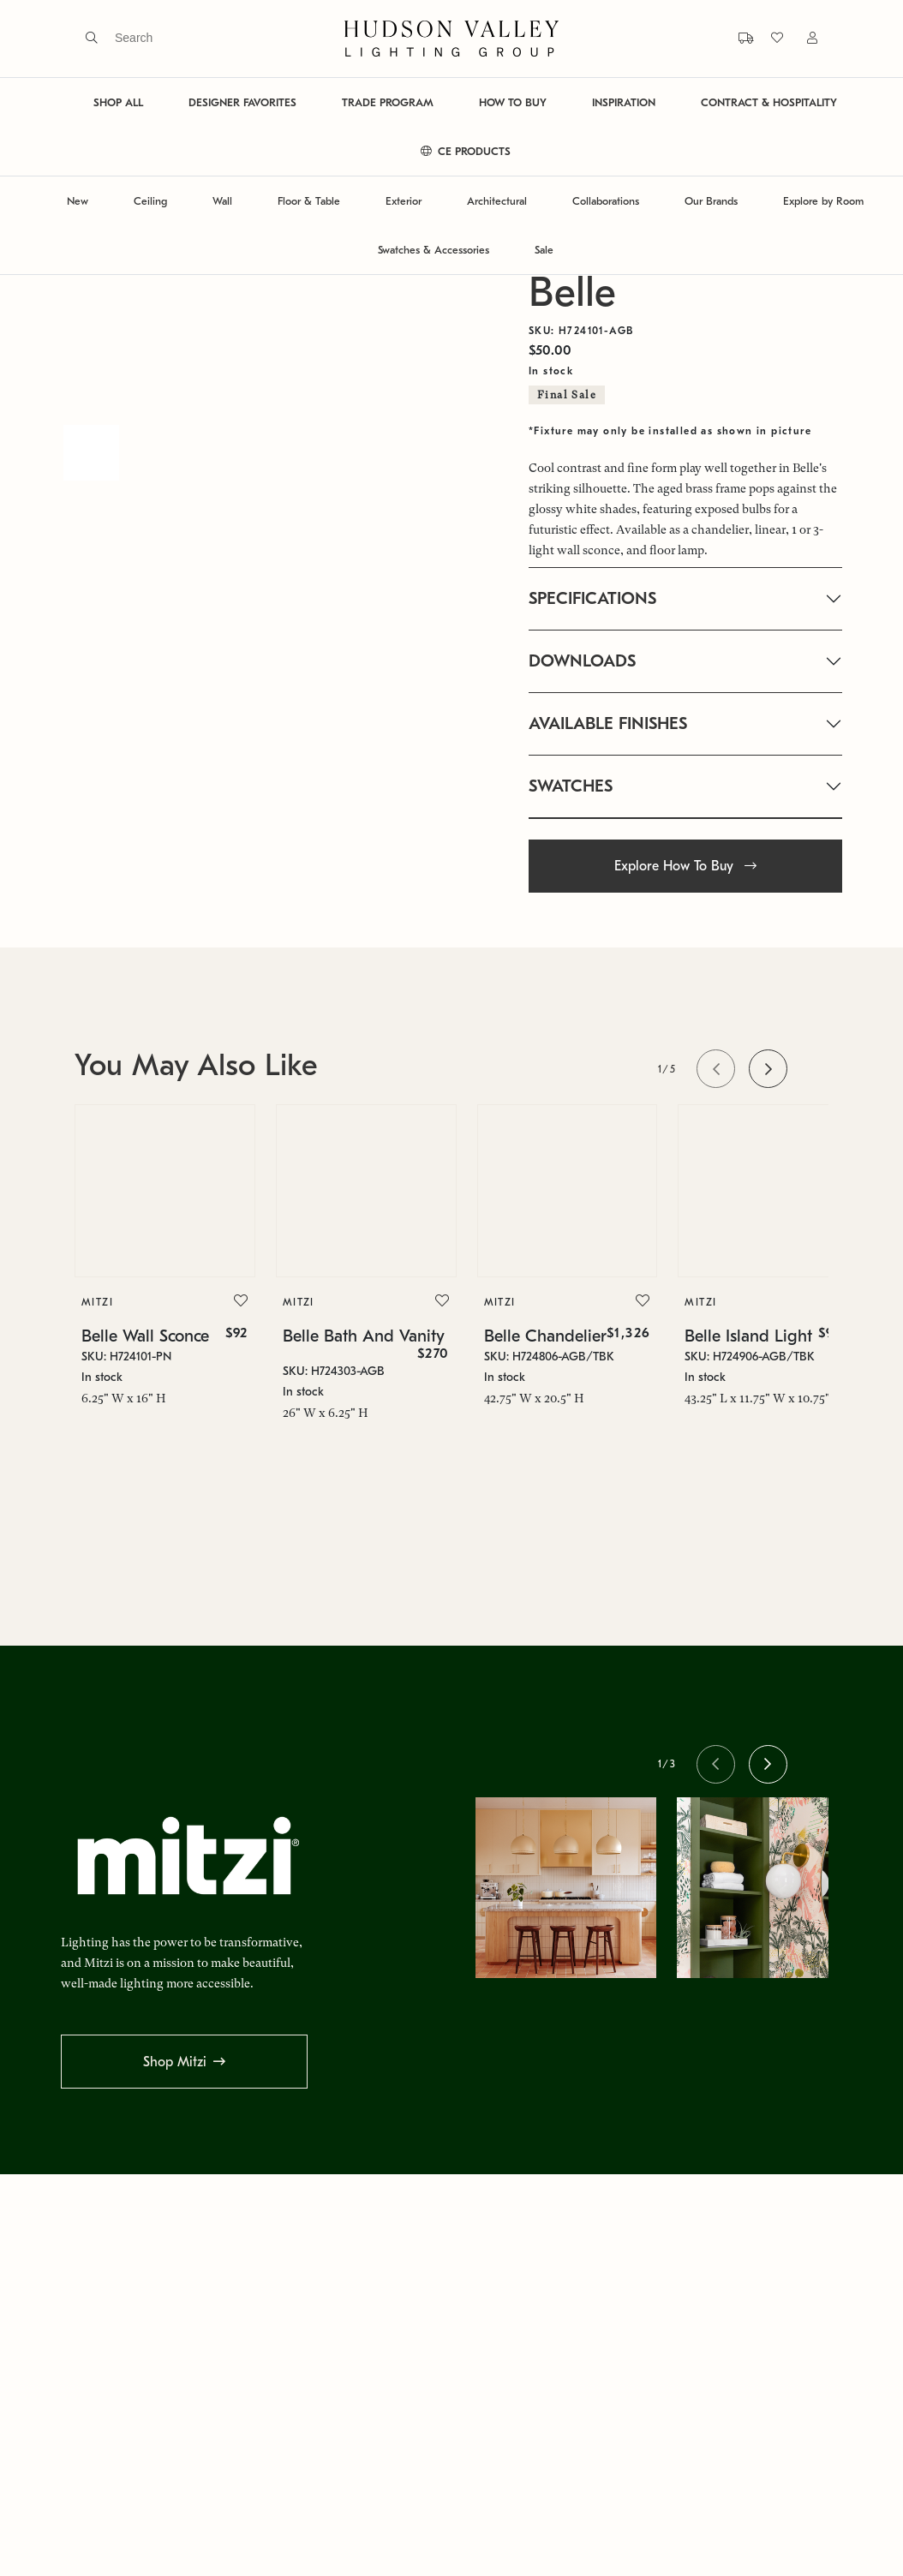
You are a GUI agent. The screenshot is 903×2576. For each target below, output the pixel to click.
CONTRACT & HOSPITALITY (769, 102)
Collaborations (605, 200)
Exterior (404, 200)
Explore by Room (823, 200)
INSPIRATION (623, 102)
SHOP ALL (118, 102)
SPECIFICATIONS (592, 598)
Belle (572, 292)
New (77, 200)
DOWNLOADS (582, 661)
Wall (222, 200)
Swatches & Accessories (433, 249)
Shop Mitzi (174, 2062)
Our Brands (711, 200)
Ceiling (150, 200)
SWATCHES (571, 786)
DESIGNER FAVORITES (242, 102)
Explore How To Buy (685, 866)
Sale (544, 249)
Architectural (497, 200)
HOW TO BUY (513, 102)
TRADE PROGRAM (388, 102)
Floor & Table (309, 200)
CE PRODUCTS (466, 151)
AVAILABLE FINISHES (608, 723)
